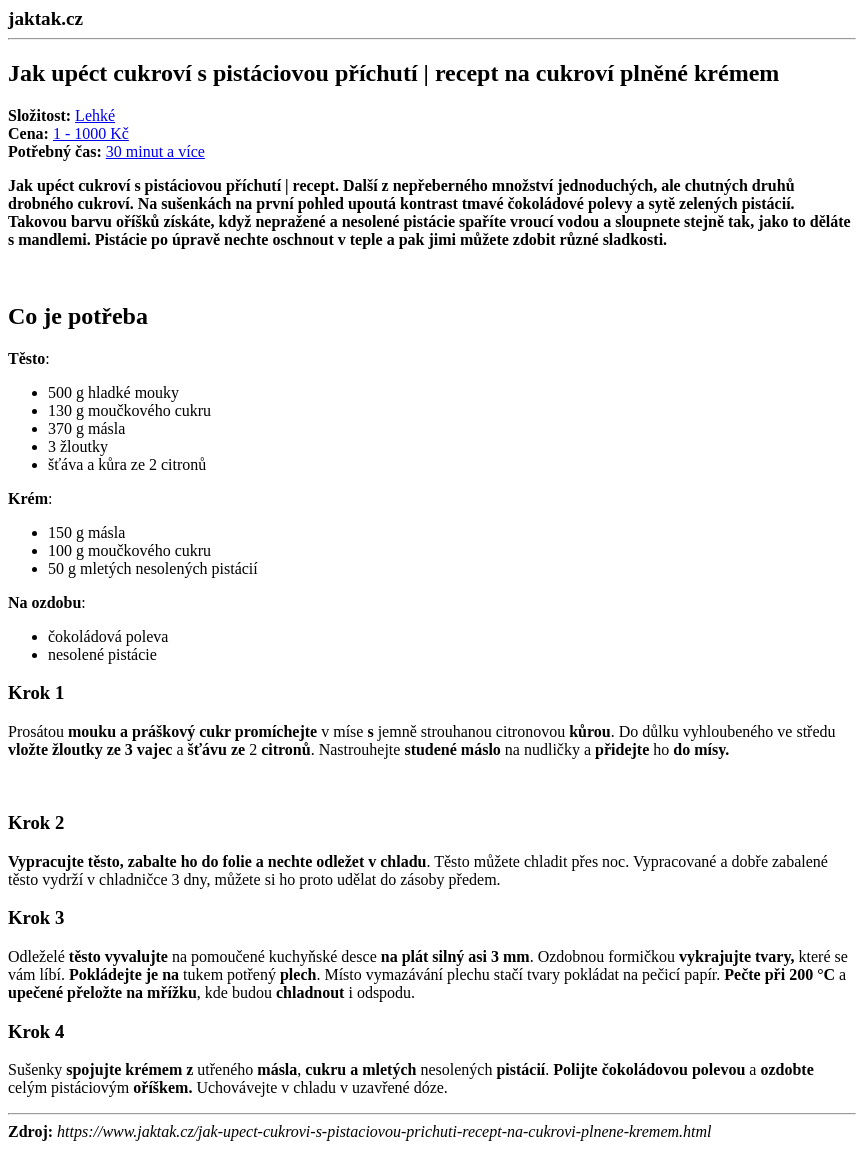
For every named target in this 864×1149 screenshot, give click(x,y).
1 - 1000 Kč (91, 133)
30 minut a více (155, 151)
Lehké (95, 115)
